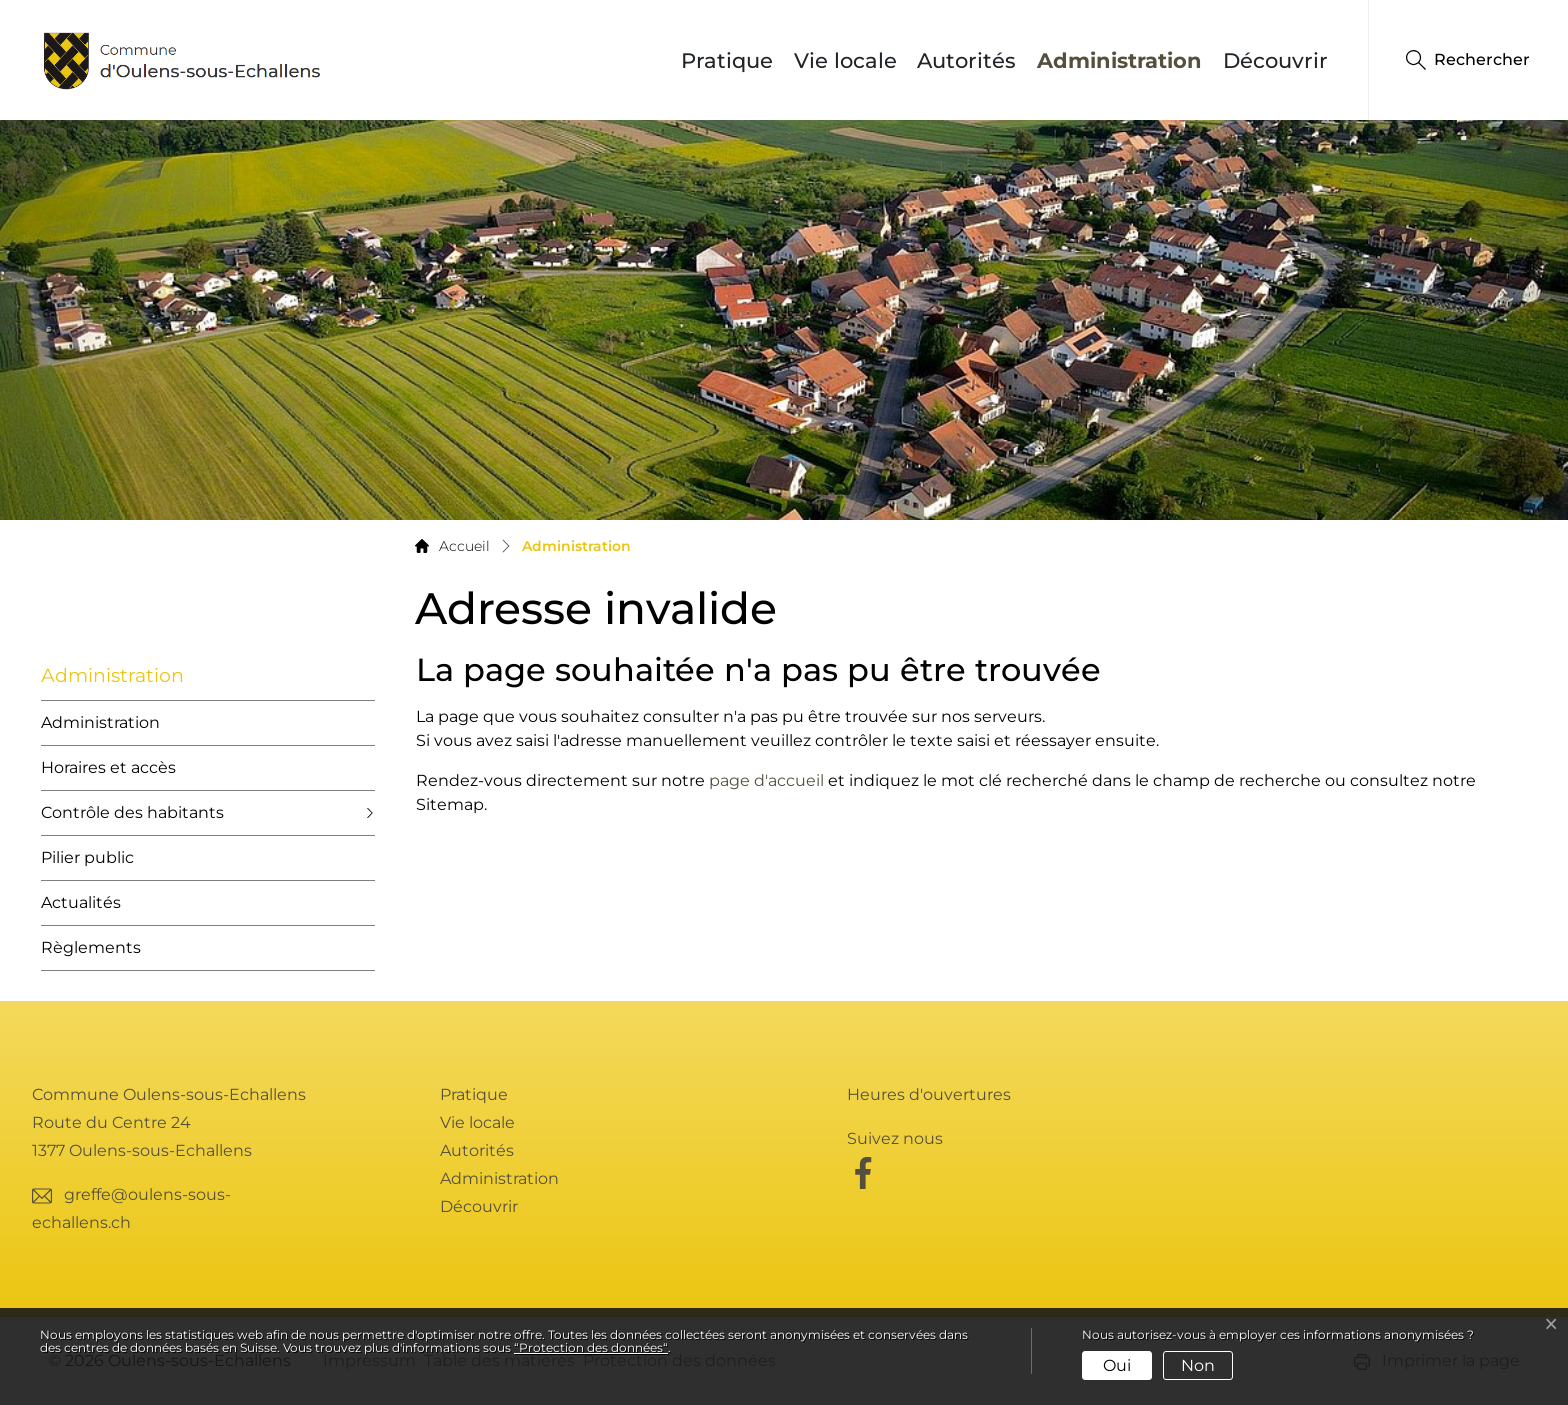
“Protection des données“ (591, 1347)
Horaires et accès (108, 767)
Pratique (727, 60)
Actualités (81, 902)
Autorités (966, 60)
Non (1198, 1365)
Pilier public (87, 857)
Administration (1124, 60)
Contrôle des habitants (132, 812)
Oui (1117, 1365)
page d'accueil (766, 780)
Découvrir (1275, 60)
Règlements (91, 947)
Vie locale (845, 60)
